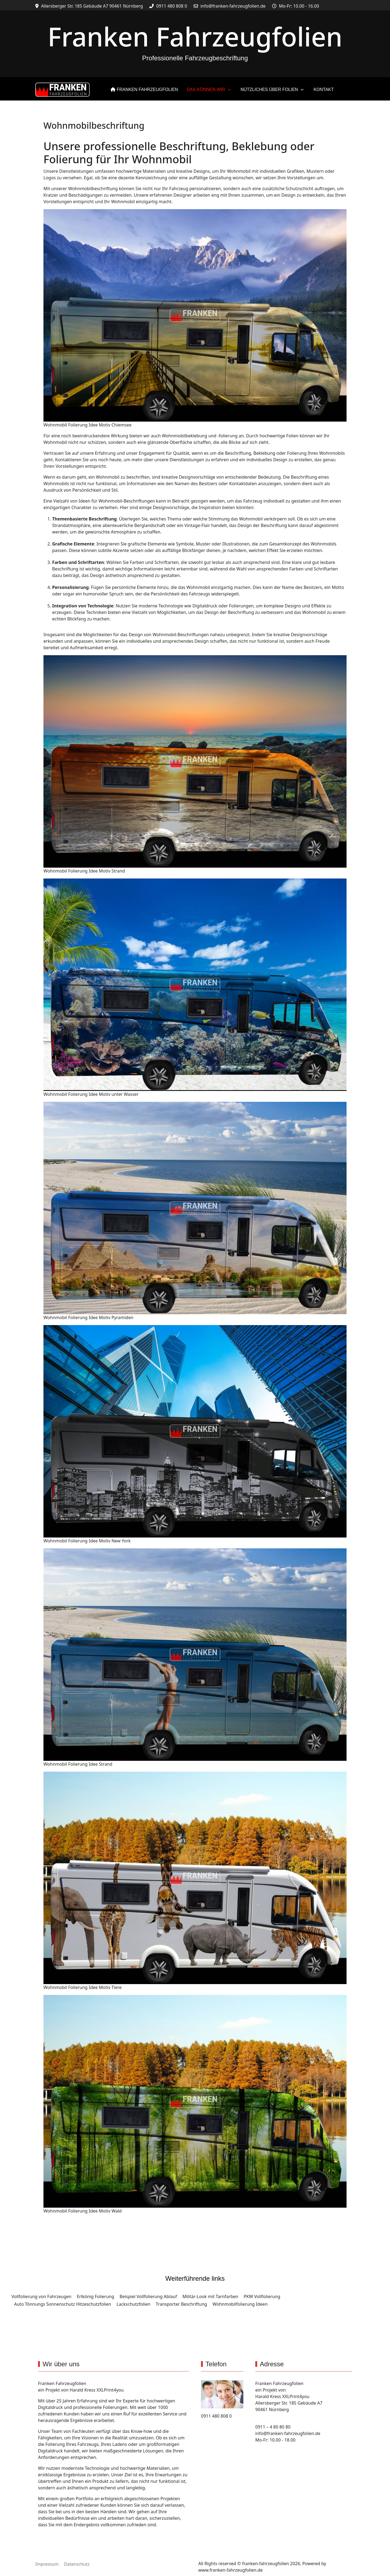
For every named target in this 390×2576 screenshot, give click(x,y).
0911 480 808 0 (171, 6)
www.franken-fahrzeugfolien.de (230, 2570)
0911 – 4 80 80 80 (272, 2427)
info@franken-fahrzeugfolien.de (233, 6)
